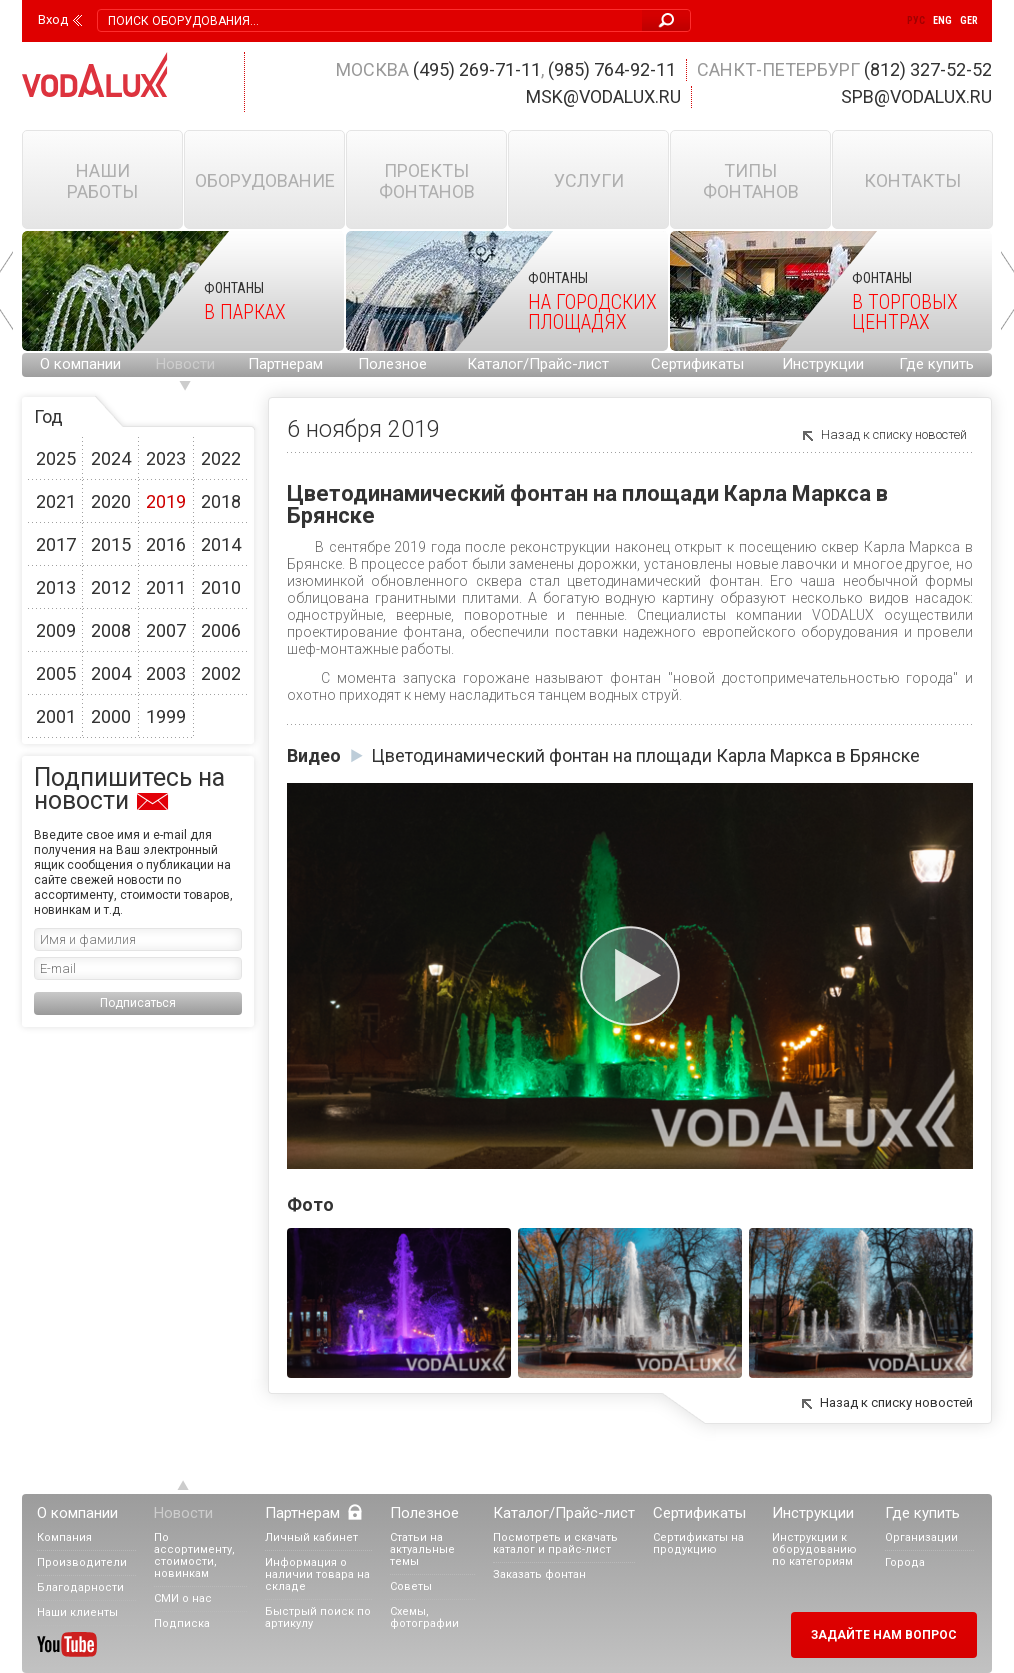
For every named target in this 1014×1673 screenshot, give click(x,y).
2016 (166, 544)
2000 (111, 716)
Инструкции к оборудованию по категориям (814, 1549)
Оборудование (265, 180)
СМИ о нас (183, 1598)
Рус (916, 20)
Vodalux (95, 74)
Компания (64, 1537)
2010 (221, 587)
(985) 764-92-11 (612, 69)
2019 (166, 501)
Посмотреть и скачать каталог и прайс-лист (555, 1543)
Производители (82, 1562)
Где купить (936, 364)
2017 (56, 544)
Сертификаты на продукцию (698, 1543)
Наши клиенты (77, 1612)
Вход (53, 20)
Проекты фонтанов (427, 181)
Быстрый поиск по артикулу (318, 1617)
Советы (411, 1586)
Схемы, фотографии (424, 1617)
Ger (969, 20)
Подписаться (138, 1003)
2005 (56, 673)
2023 (166, 458)
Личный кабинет (311, 1537)
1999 (166, 716)
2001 (56, 716)
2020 (111, 501)
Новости (185, 364)
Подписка (182, 1623)
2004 (111, 673)
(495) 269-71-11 (477, 69)
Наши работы (102, 181)
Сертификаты (697, 364)
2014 (221, 544)
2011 (166, 587)
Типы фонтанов (751, 181)
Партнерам (285, 364)
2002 (221, 673)
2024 (111, 458)
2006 (221, 630)
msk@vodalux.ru (603, 96)
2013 (56, 587)
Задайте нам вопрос (884, 1635)
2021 (56, 501)
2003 (166, 673)
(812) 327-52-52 (928, 69)
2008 (111, 630)
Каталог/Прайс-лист (538, 364)
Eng (942, 20)
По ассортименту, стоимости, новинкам (194, 1555)
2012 (111, 587)
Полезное (392, 364)
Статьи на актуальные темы (422, 1549)
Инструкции (823, 364)
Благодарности (80, 1587)
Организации (921, 1537)
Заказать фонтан (539, 1574)
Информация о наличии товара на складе (317, 1574)
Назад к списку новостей (894, 434)
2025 (56, 458)
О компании (80, 364)
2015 (111, 544)
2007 (166, 630)
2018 (221, 501)
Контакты (912, 180)
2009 (56, 630)
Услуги (589, 180)
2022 (221, 458)
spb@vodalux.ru (916, 96)
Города (905, 1562)
